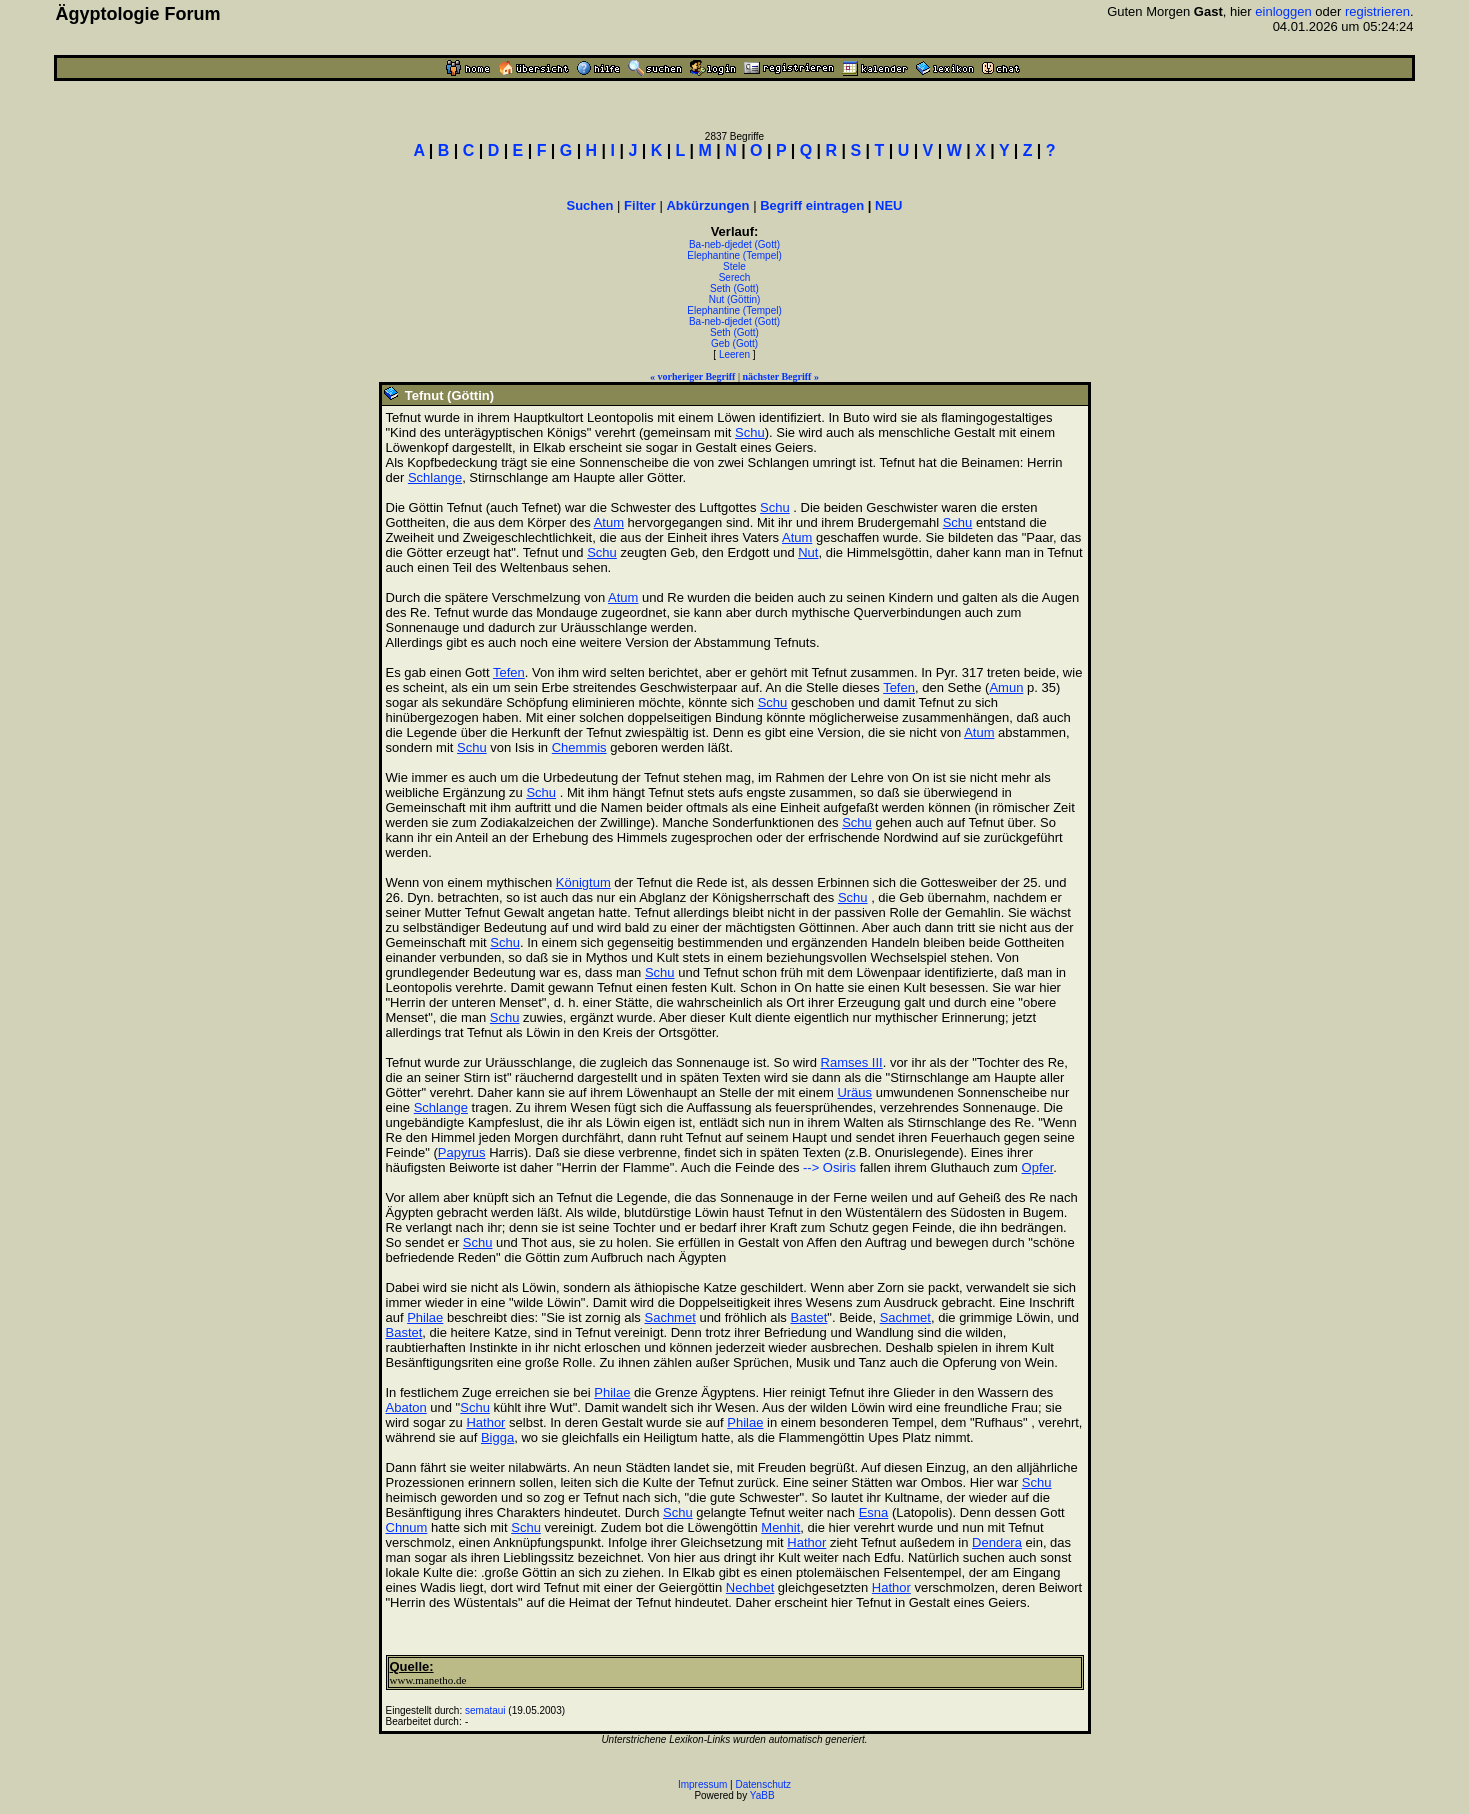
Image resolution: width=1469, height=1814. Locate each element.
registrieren (1377, 11)
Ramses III (852, 1062)
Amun (1006, 687)
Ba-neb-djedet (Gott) (734, 244)
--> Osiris (829, 1167)
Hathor (485, 1422)
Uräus (854, 1092)
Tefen (509, 672)
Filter (640, 205)
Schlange (435, 477)
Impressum (702, 1784)
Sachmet (669, 1317)
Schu (750, 432)
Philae (425, 1317)
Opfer (1038, 1167)
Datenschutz (764, 1784)
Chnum (407, 1527)
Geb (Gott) (734, 343)
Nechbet (750, 1587)
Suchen (590, 205)
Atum (609, 522)
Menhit (780, 1527)
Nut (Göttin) (735, 299)
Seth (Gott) (734, 288)
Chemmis (579, 747)
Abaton (406, 1407)
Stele (734, 266)
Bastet (808, 1317)
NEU (888, 205)
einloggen (1283, 11)
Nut (808, 552)
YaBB (762, 1795)
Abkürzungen (707, 205)
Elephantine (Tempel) (734, 255)
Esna (874, 1512)
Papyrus (462, 1152)
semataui (485, 1710)
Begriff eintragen (812, 205)
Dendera (997, 1542)
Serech (735, 277)
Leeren (734, 354)
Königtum (583, 882)
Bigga (497, 1437)
